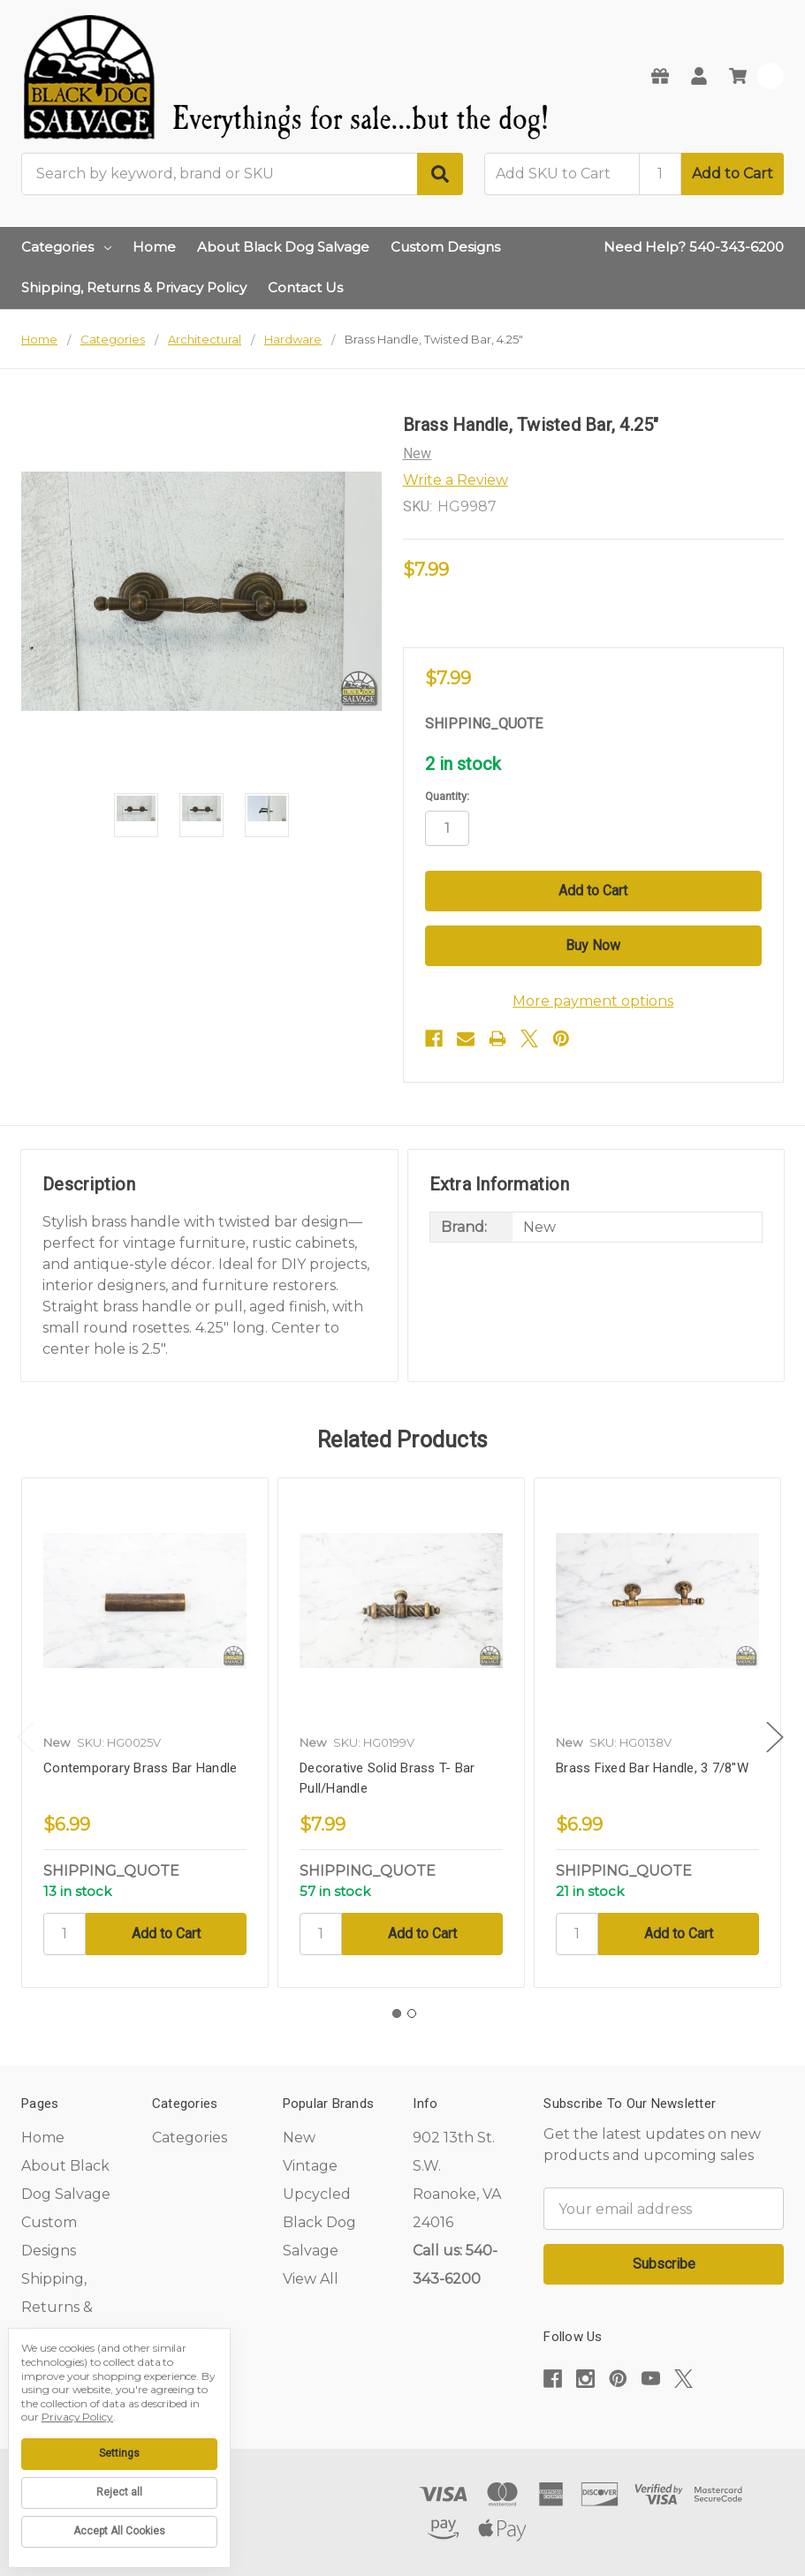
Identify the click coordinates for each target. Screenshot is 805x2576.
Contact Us (305, 287)
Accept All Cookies (119, 2531)
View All (310, 2278)
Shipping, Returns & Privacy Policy (134, 287)
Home (154, 246)
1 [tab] (396, 2013)
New (299, 2137)
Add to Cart (732, 173)
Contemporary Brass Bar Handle (140, 1768)
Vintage (310, 2165)
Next (775, 1737)
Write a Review (455, 480)
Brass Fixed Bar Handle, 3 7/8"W (652, 1768)
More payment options (593, 1001)
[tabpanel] (144, 1732)
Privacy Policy (77, 2416)
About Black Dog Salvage (283, 246)
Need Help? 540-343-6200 (694, 246)
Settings (119, 2453)
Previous (25, 1737)
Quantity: (447, 796)
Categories (66, 246)
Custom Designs (445, 246)
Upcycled (317, 2194)
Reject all (119, 2492)
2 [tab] (411, 2013)
